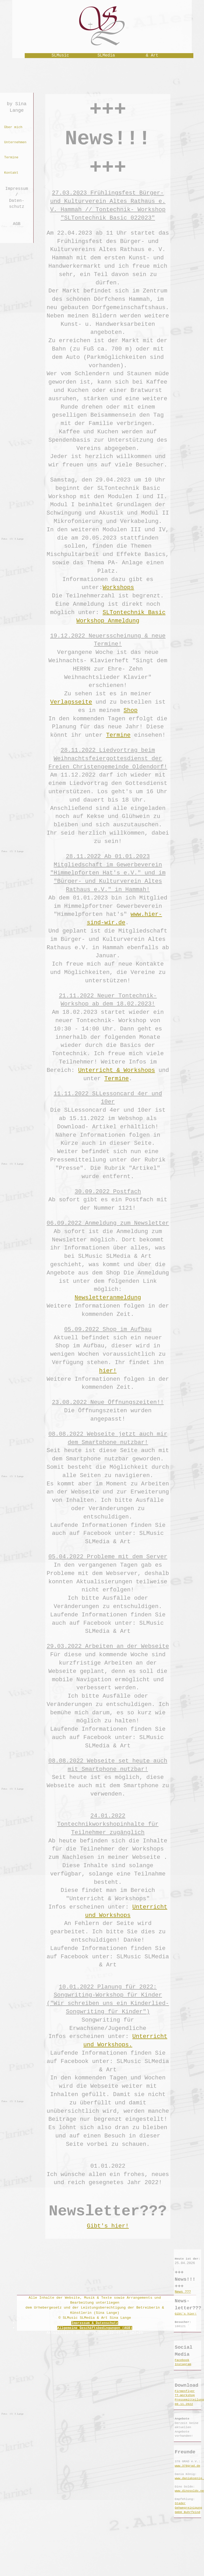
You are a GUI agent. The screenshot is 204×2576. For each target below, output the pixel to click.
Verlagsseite (71, 702)
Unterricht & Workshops (116, 1070)
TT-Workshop (185, 2395)
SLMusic (60, 55)
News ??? (183, 2292)
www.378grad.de (187, 2466)
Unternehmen (15, 142)
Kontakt (11, 173)
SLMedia (106, 55)
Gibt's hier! (108, 2226)
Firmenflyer (185, 2391)
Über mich (13, 127)
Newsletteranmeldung (108, 1297)
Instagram (183, 2364)
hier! (108, 1370)
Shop (131, 710)
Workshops (118, 587)
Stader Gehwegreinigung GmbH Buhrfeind (188, 2508)
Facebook (182, 2360)
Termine (11, 157)
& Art (152, 55)
